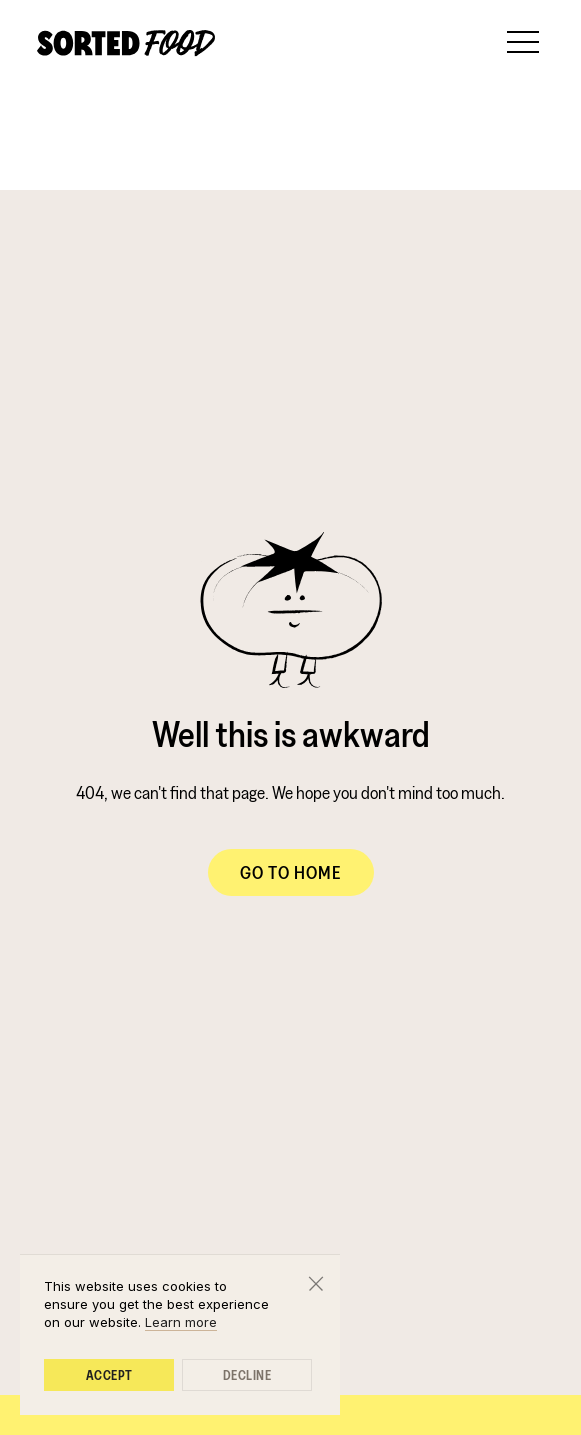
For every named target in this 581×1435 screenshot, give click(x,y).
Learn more (181, 1322)
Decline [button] (247, 1375)
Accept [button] (109, 1375)
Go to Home (291, 872)
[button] (523, 40)
